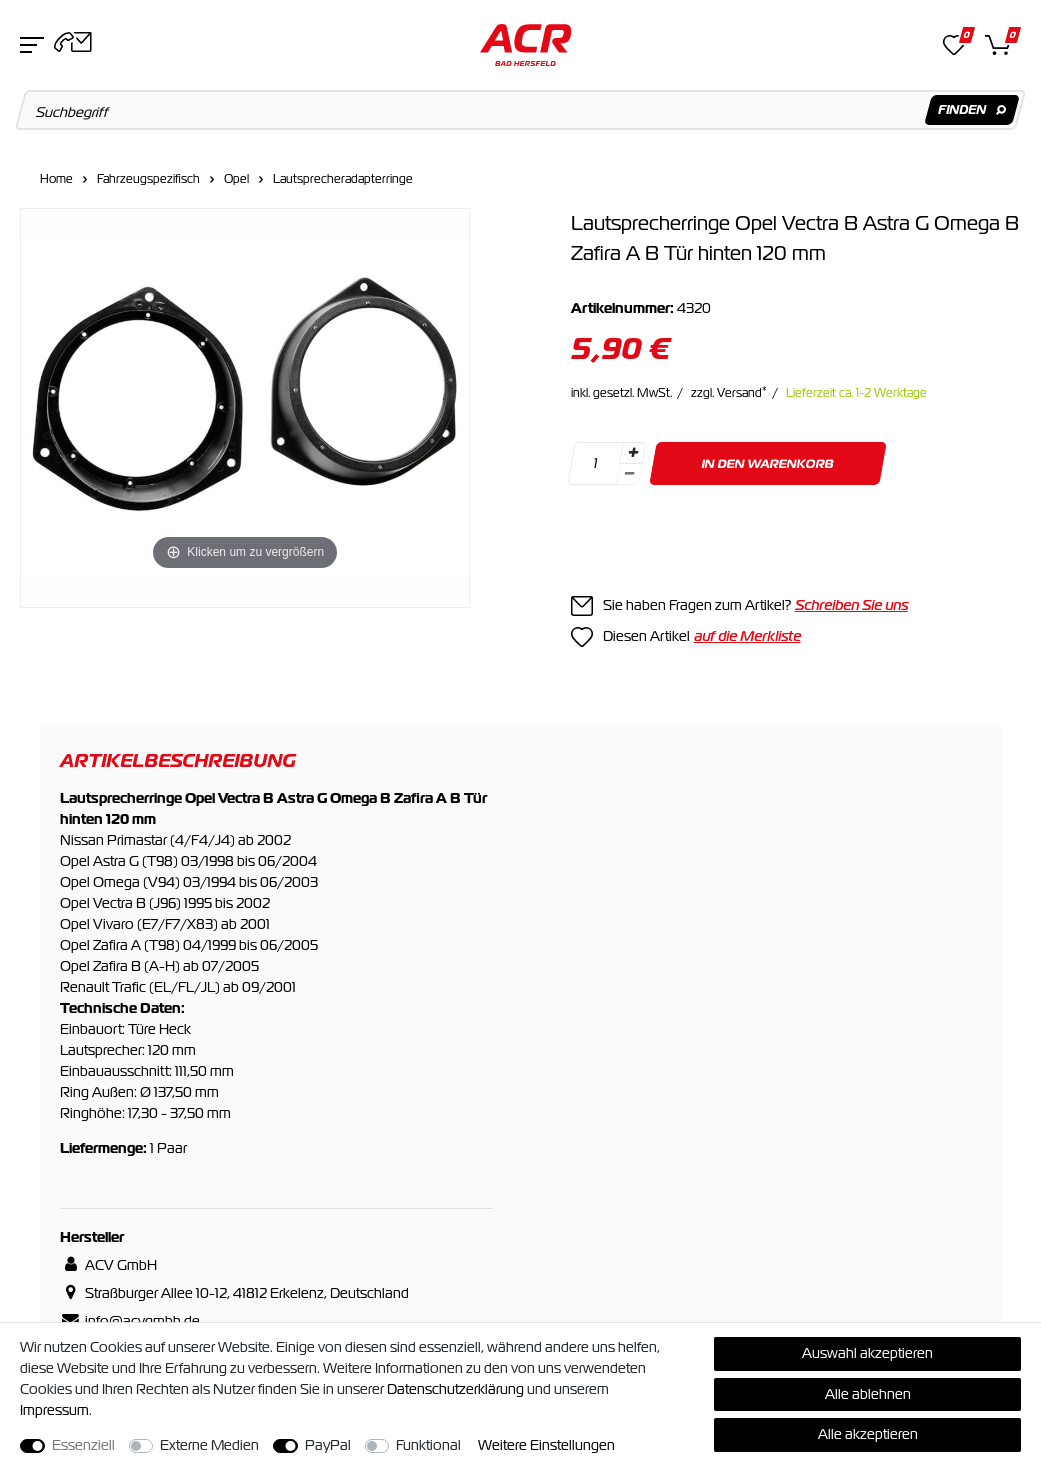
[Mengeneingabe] (595, 463)
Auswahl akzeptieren (867, 1353)
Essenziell (83, 1445)
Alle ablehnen (868, 1394)
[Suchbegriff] (521, 110)
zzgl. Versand (729, 393)
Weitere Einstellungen (546, 1445)
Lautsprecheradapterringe (343, 179)
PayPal (328, 1445)
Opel (236, 179)
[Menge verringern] (629, 474)
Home (56, 179)
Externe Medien (209, 1445)
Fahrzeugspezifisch (148, 179)
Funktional (428, 1445)
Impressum (54, 1410)
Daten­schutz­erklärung (455, 1389)
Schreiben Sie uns (851, 605)
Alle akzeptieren (868, 1434)
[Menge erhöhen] (632, 453)
